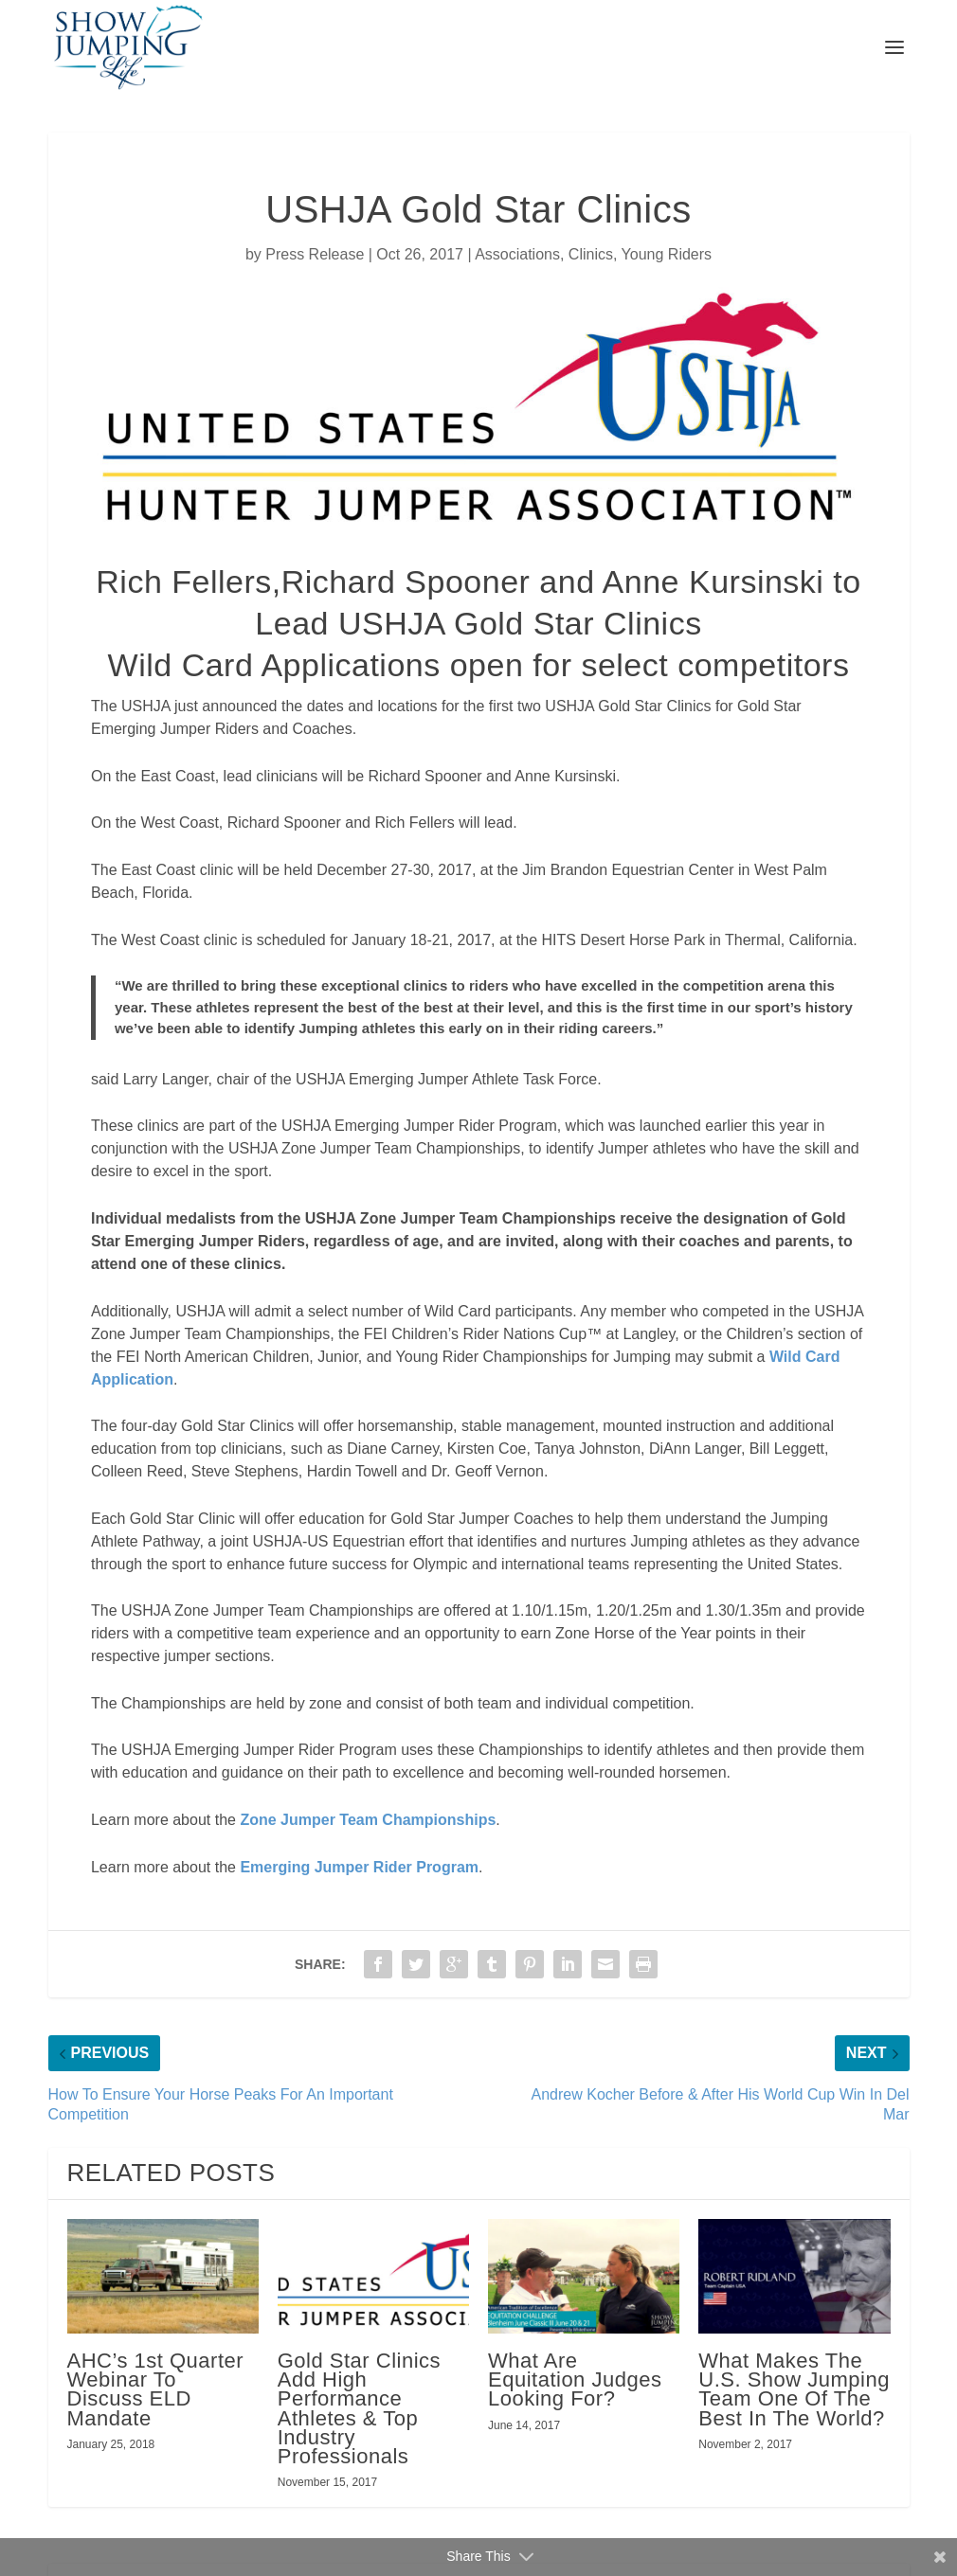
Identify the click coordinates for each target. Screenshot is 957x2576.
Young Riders (667, 254)
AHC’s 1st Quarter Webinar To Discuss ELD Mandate (155, 2389)
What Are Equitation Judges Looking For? (574, 2379)
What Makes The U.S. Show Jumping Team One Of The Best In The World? (794, 2389)
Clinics (591, 254)
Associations (517, 254)
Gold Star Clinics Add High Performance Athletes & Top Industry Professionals (359, 2408)
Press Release (314, 254)
